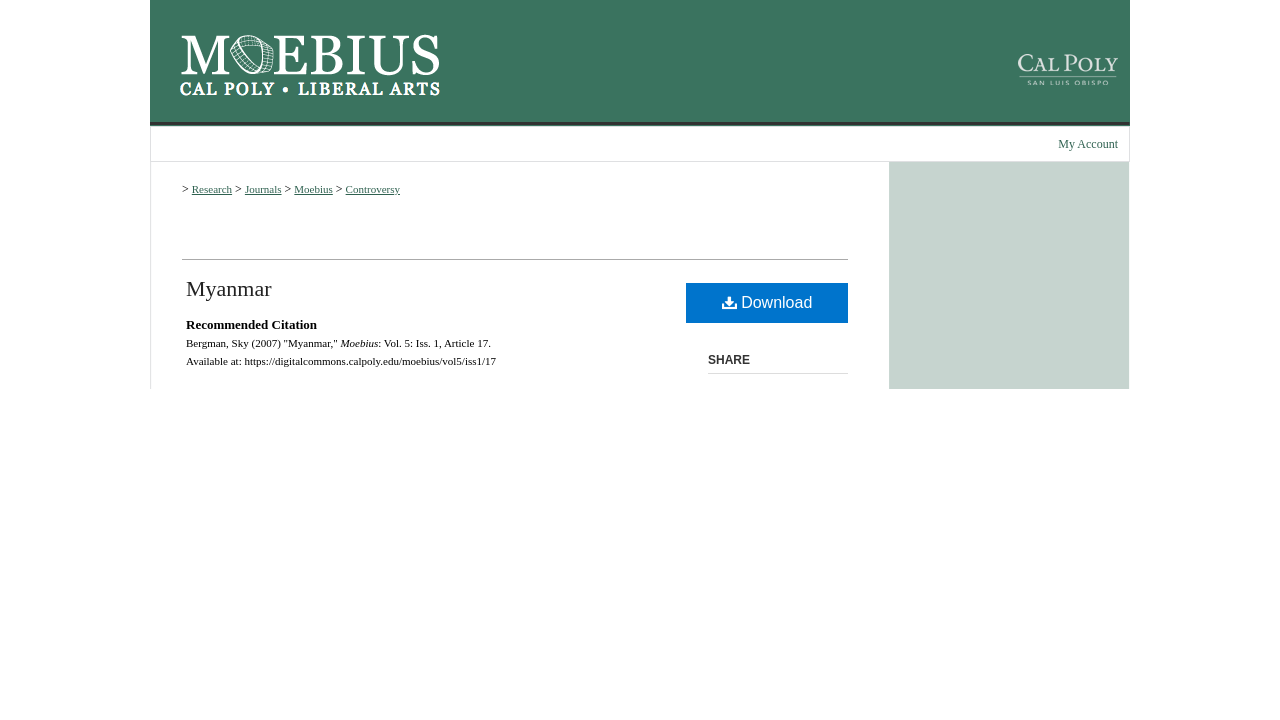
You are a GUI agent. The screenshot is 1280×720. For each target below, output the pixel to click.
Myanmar (229, 288)
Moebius (310, 55)
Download (767, 302)
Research (212, 189)
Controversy (373, 189)
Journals (263, 189)
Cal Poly (227, 89)
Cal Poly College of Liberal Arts (369, 89)
